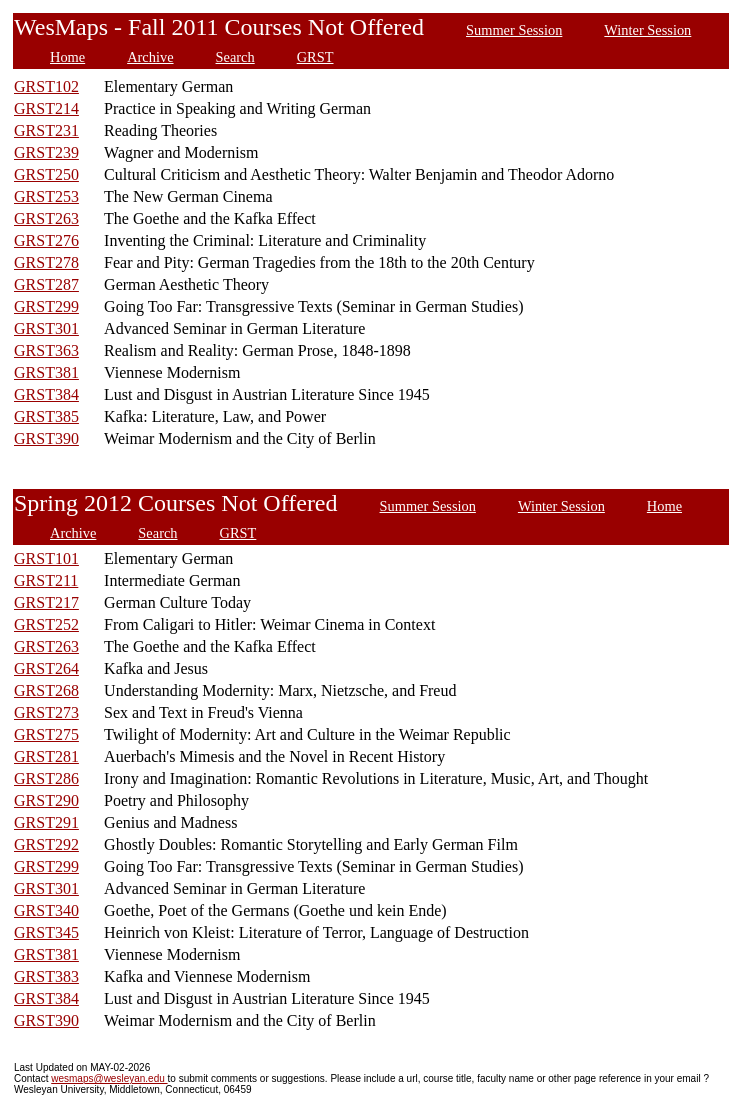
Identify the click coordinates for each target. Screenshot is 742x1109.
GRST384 (46, 394)
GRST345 (46, 932)
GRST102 (46, 86)
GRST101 (46, 558)
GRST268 (46, 690)
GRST (315, 57)
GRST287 (46, 284)
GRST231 (46, 130)
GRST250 (46, 174)
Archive (150, 57)
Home (67, 57)
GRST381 (46, 372)
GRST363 (46, 350)
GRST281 (46, 756)
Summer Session (514, 30)
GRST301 (46, 328)
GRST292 (46, 844)
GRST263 (46, 218)
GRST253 (46, 196)
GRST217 (46, 602)
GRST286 (46, 778)
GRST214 (46, 108)
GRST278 (46, 262)
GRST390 (46, 438)
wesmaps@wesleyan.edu (109, 1078)
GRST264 (46, 668)
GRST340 (46, 910)
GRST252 (46, 624)
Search (235, 57)
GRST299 (46, 306)
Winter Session (647, 30)
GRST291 (46, 822)
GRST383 (46, 976)
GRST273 (46, 712)
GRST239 (46, 152)
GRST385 (46, 416)
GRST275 (46, 734)
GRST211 (46, 580)
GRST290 (46, 800)
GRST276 (46, 240)
